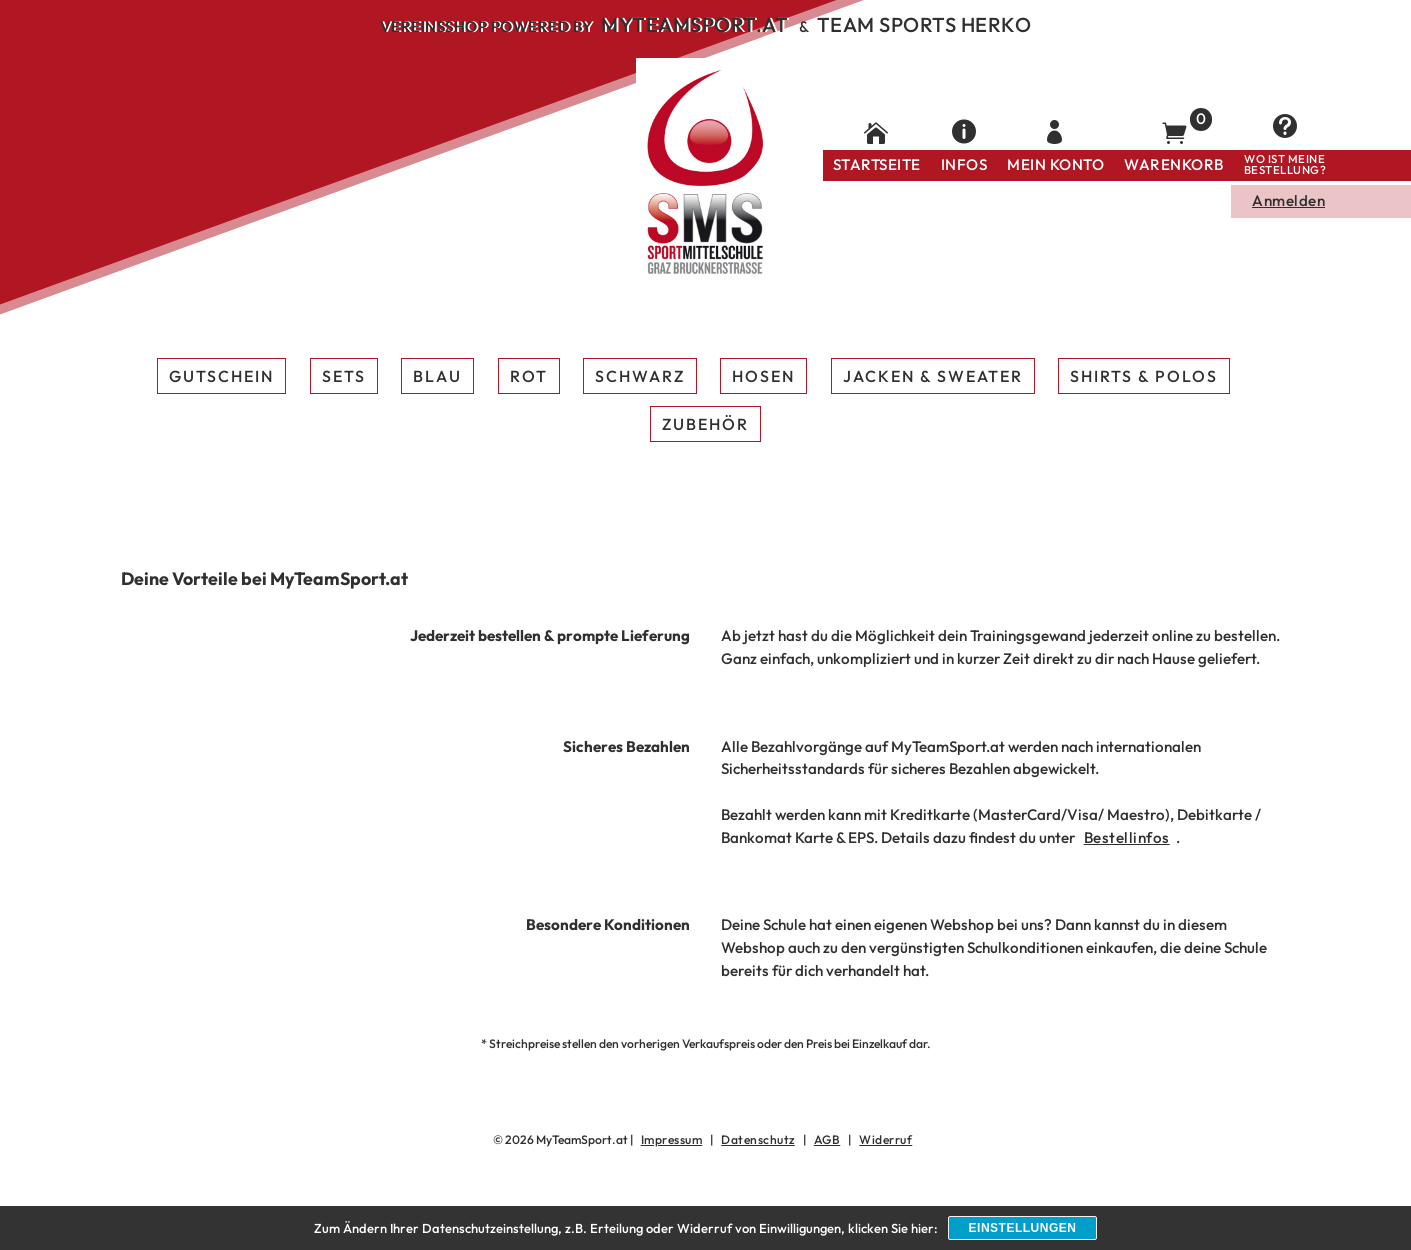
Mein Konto (1055, 164)
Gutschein (221, 376)
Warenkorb (1174, 164)
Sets (344, 376)
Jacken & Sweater (933, 376)
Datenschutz (758, 1139)
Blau (437, 376)
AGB (827, 1139)
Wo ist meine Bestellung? (1285, 165)
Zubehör (705, 424)
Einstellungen (1023, 1228)
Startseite (877, 164)
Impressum (672, 1139)
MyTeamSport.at (694, 24)
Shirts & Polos (1144, 376)
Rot (529, 376)
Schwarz (640, 376)
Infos (964, 164)
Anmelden (1288, 200)
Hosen (763, 376)
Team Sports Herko (924, 24)
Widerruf (885, 1139)
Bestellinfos (1127, 837)
